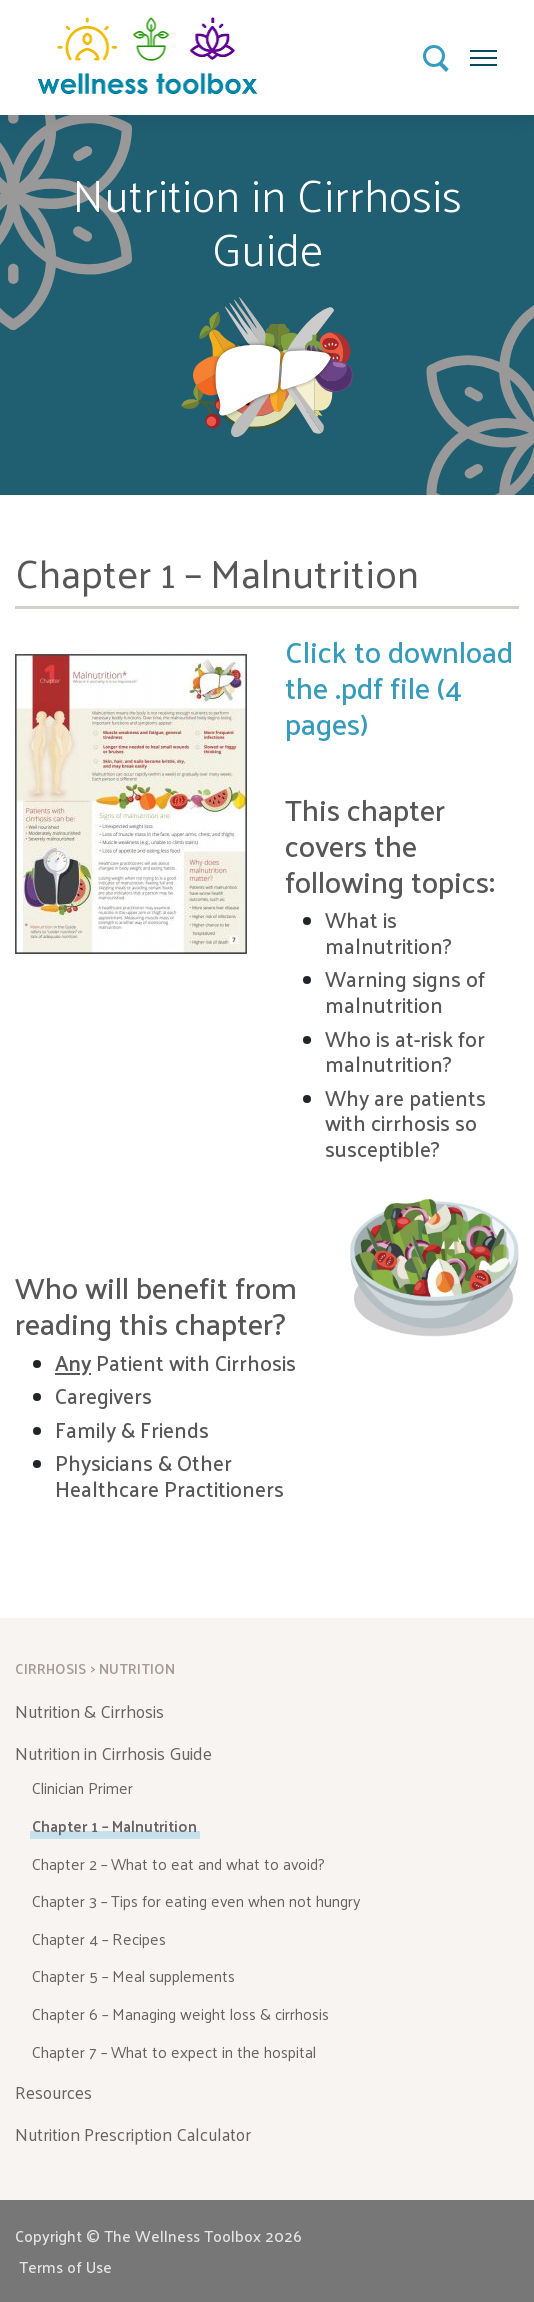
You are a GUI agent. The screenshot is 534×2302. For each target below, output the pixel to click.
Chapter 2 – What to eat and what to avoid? (178, 1863)
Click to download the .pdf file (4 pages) (399, 687)
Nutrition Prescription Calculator (133, 2134)
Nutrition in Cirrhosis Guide (113, 1753)
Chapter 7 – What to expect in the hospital (174, 2051)
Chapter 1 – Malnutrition (114, 1825)
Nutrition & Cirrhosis (89, 1711)
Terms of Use (65, 2266)
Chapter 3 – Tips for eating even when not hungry (196, 1900)
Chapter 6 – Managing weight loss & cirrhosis (180, 2013)
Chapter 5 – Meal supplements (133, 1975)
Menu (484, 51)
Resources (53, 2092)
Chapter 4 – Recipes (99, 1938)
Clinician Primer (82, 1787)
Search (437, 59)
